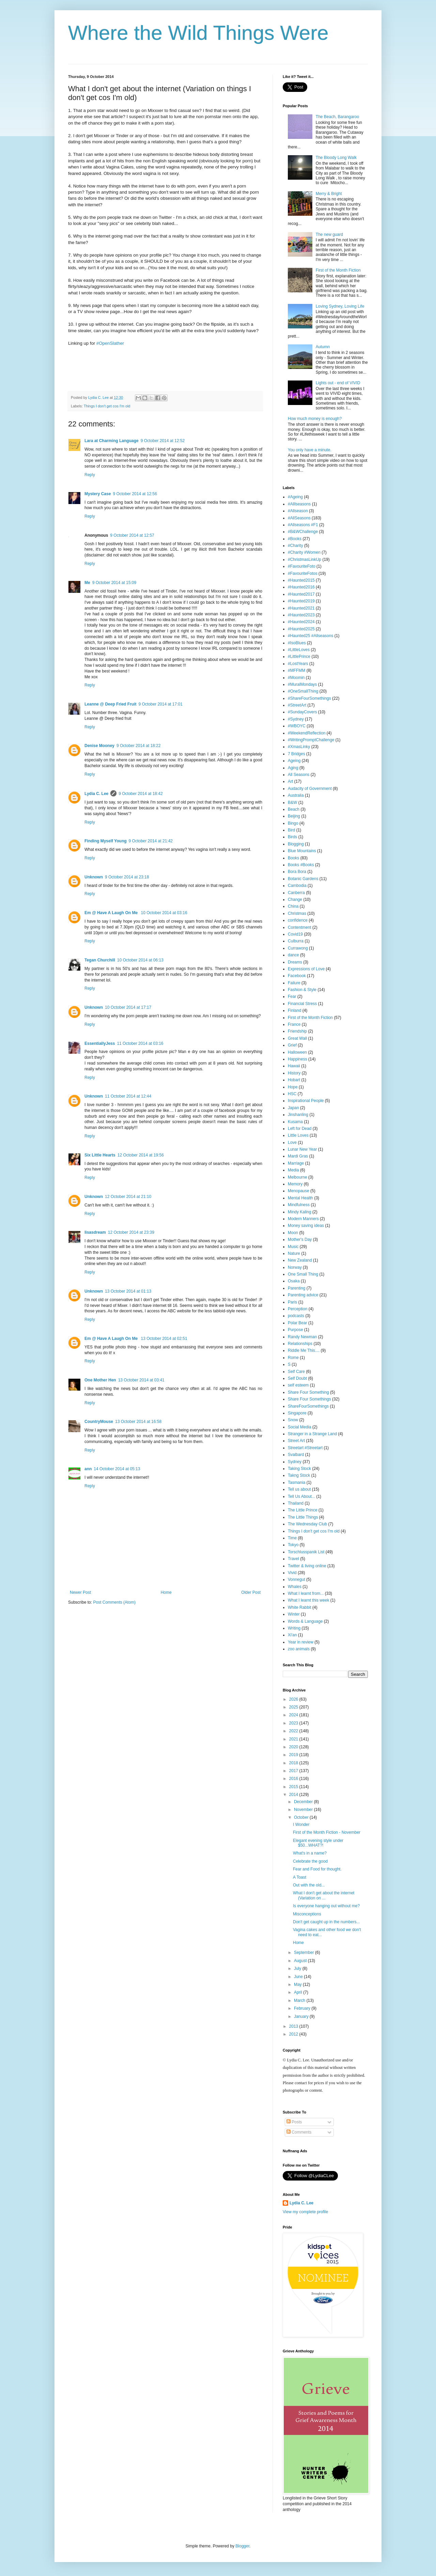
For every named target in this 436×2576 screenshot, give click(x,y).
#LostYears (298, 663)
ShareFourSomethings (308, 1406)
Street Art (296, 1440)
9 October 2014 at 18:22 (138, 745)
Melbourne (297, 1177)
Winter (294, 1614)
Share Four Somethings (309, 1399)
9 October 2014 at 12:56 (135, 493)
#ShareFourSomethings (309, 698)
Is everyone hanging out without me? (326, 1905)
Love (292, 1142)
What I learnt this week (308, 1600)
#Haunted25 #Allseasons (310, 635)
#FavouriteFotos (302, 573)
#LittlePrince (299, 656)
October (302, 1817)
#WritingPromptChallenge (311, 740)
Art (290, 781)
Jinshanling (298, 1114)
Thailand (295, 1503)
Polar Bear (297, 1323)
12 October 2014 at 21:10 (128, 1196)
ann (88, 1469)
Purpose (295, 1329)
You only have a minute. (309, 450)
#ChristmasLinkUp (304, 559)
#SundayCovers (302, 712)
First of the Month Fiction (338, 270)
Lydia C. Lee (96, 793)
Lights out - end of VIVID (338, 382)
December (304, 1801)
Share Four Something (308, 1392)
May (298, 1984)
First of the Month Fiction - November (326, 1832)
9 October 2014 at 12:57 (132, 535)
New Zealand (300, 1260)
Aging (293, 767)
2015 (294, 1786)
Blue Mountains (302, 850)
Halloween (297, 1052)
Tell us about (299, 1489)
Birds (292, 837)
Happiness (297, 1059)
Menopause (298, 1190)
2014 (294, 1794)
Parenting (296, 1288)
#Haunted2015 (301, 580)
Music (293, 1246)
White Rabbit (299, 1607)
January (302, 2016)
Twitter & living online (307, 1566)
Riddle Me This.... (304, 1350)
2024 (294, 1715)
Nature (294, 1253)
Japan (293, 1107)
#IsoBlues (297, 643)
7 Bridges (296, 753)
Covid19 (295, 934)
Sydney (294, 1461)
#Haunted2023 (301, 615)
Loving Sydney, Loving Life (340, 306)
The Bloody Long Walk (336, 157)
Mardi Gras (298, 1156)
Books (293, 858)
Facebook (297, 975)
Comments (298, 2132)
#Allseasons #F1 (303, 524)
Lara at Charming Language (111, 440)
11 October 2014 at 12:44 (128, 1096)
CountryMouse (98, 1421)
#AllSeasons (299, 518)
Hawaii (294, 1066)
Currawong (298, 948)
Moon (293, 1232)
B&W (292, 802)
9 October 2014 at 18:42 (140, 793)
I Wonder (301, 1824)
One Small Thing (303, 1274)
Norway (295, 1267)
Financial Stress (302, 1003)
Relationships (300, 1343)
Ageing (294, 760)
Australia (296, 795)
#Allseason (298, 510)
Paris (292, 1302)
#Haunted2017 (301, 594)
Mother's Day (300, 1239)
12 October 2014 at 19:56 (141, 1155)
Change (295, 899)
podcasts (296, 1315)
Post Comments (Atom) (114, 1602)
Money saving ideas (306, 1225)
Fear (292, 996)
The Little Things (303, 1517)
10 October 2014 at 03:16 (164, 912)
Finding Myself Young (105, 841)
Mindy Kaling (299, 1212)
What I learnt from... (306, 1593)
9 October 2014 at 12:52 (163, 440)
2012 (294, 2034)
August (301, 1960)
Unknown (93, 877)
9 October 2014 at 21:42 (151, 841)
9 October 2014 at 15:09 (114, 582)
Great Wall (297, 1038)
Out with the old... (309, 1885)
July (298, 1968)
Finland (294, 1010)
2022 (294, 1731)
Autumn (323, 346)
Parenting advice (303, 1295)
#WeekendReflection (307, 733)
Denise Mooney (99, 745)
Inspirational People (306, 1100)
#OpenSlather (109, 343)
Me (87, 582)
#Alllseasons (299, 504)
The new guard (329, 234)
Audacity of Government (310, 788)
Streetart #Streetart (305, 1447)
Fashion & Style (302, 989)
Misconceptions (307, 1914)
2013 (294, 2026)
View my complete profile (305, 2211)
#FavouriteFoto (301, 566)
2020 (294, 1747)
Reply (89, 474)
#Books (294, 538)
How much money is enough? (315, 418)
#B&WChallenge (303, 531)
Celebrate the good (310, 1861)
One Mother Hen (100, 1380)
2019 (294, 1754)
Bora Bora (297, 871)
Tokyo (293, 1544)
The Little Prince (302, 1510)
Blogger (242, 2546)
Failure (294, 983)
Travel (293, 1558)
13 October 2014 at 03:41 (141, 1380)
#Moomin (296, 677)
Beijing (294, 816)
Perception (297, 1309)
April (298, 1992)
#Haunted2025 (301, 629)
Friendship (297, 1031)
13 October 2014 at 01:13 (128, 1291)
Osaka (294, 1281)
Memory (295, 1184)
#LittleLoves (299, 649)
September (304, 1952)
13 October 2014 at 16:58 (138, 1421)
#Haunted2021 (301, 608)
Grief (292, 1045)
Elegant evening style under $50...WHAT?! (318, 1843)
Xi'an (292, 1635)
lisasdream (95, 1232)
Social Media (299, 1427)
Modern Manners (303, 1218)
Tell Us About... (301, 1496)
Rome (293, 1357)
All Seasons (298, 774)
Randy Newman (302, 1336)
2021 (294, 1739)
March (300, 2000)
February (302, 2008)
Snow (293, 1419)
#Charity (295, 545)
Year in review (300, 1642)
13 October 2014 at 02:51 (164, 1338)
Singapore (297, 1413)
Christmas (297, 913)
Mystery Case (97, 493)
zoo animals (299, 1649)
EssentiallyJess (99, 1043)
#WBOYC (297, 726)
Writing (294, 1628)
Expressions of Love (306, 969)
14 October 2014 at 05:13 (117, 1469)
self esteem (298, 1385)
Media (293, 1170)
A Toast (299, 1877)
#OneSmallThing (303, 691)
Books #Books (301, 864)
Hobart (294, 1080)
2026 (294, 1699)
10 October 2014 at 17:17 (128, 1007)
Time (292, 1538)
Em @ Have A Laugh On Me (111, 912)
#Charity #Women (304, 552)
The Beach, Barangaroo (337, 116)
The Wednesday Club (307, 1524)
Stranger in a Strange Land (312, 1433)
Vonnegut (296, 1579)
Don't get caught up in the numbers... (326, 1921)
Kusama (295, 1121)
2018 (294, 1763)
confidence (298, 920)
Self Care (296, 1371)
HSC (292, 1093)
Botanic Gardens (303, 878)
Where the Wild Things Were (198, 32)
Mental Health (300, 1198)
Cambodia (297, 885)
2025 (294, 1707)
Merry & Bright (329, 193)
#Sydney (296, 719)
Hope (293, 1087)
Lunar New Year (302, 1149)
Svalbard (296, 1454)
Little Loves (298, 1135)
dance (293, 955)
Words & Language (305, 1621)
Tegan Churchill (99, 960)
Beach (293, 809)
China (293, 906)
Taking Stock (299, 1468)
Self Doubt (297, 1378)
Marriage (296, 1163)
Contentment (299, 927)
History (294, 1073)
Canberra (296, 892)
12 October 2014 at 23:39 (131, 1232)
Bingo (293, 823)
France (294, 1024)
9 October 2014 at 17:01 (160, 704)
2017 (294, 1770)
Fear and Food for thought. (317, 1869)
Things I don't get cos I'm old (107, 406)
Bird (291, 830)
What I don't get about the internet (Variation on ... (323, 1895)
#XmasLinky (299, 746)
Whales (294, 1586)
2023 (294, 1723)
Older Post (251, 1592)
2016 (294, 1778)
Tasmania (296, 1482)
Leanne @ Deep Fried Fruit (110, 704)
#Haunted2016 (301, 587)
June (299, 1976)
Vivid (292, 1572)
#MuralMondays (302, 684)
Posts (294, 2122)
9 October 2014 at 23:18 (127, 877)
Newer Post (80, 1592)
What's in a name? (310, 1853)
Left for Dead (299, 1128)
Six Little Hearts (99, 1155)
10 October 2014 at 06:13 (140, 960)
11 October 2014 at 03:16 (140, 1043)
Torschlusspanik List (306, 1552)
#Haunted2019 (301, 601)
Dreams (295, 962)
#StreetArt (297, 705)
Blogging (296, 844)
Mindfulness (299, 1204)
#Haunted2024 (301, 621)
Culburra (295, 941)
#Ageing (295, 497)
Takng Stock (299, 1475)
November (304, 1809)
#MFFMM (296, 670)
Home (166, 1592)
